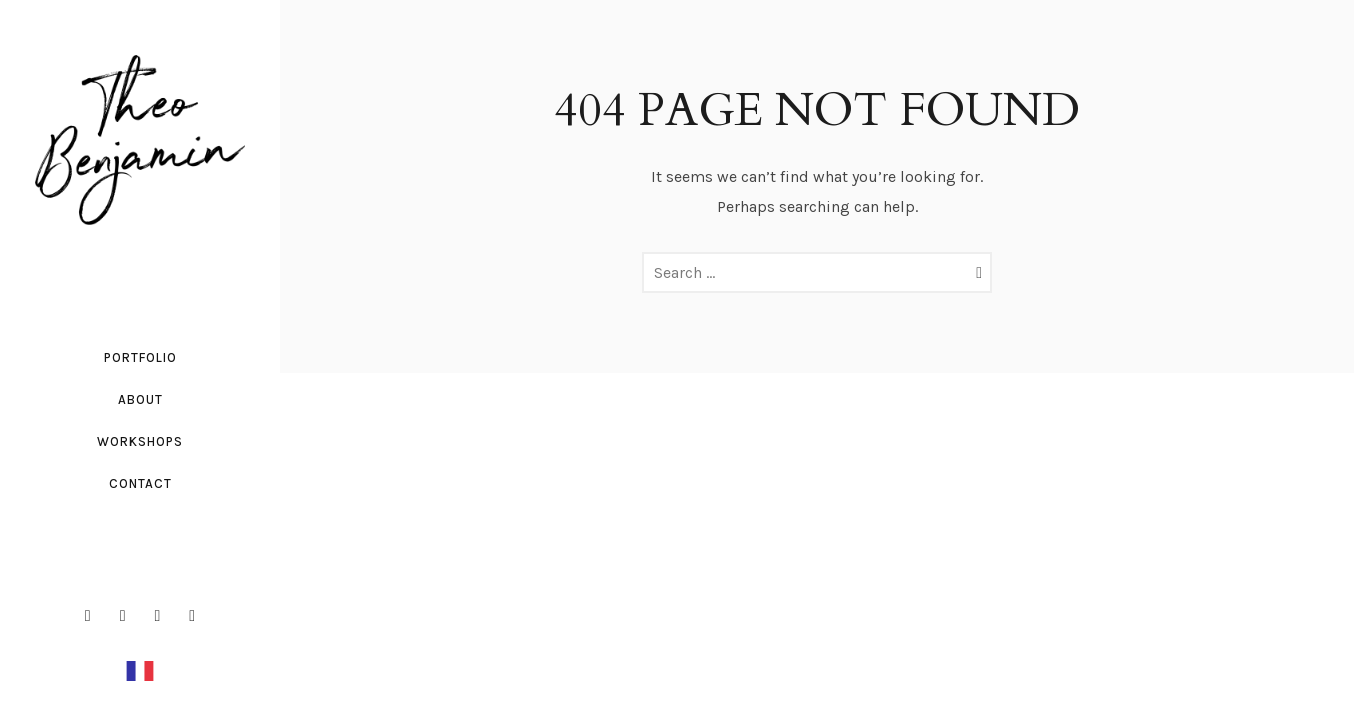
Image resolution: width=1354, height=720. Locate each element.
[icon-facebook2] (93, 616)
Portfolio (140, 357)
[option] (140, 670)
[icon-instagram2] (128, 616)
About (140, 399)
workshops (140, 441)
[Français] (140, 669)
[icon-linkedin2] (163, 616)
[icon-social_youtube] (192, 616)
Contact (140, 483)
